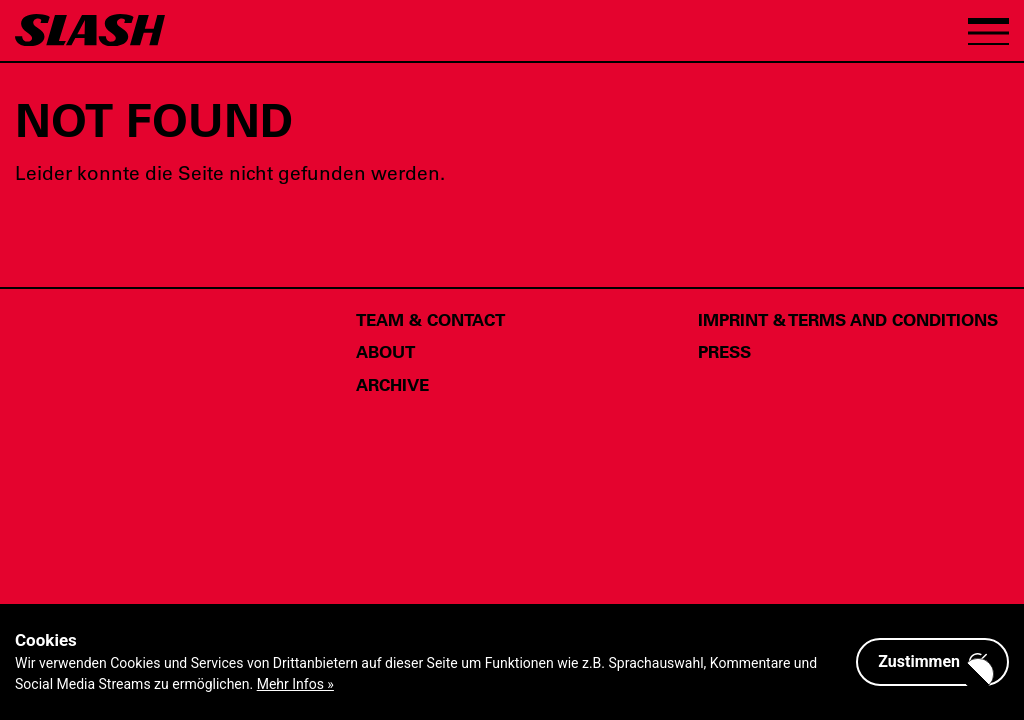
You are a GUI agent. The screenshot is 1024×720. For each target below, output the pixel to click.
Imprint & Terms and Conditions (848, 319)
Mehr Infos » (295, 684)
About (385, 351)
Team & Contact (430, 319)
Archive (392, 384)
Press (724, 351)
